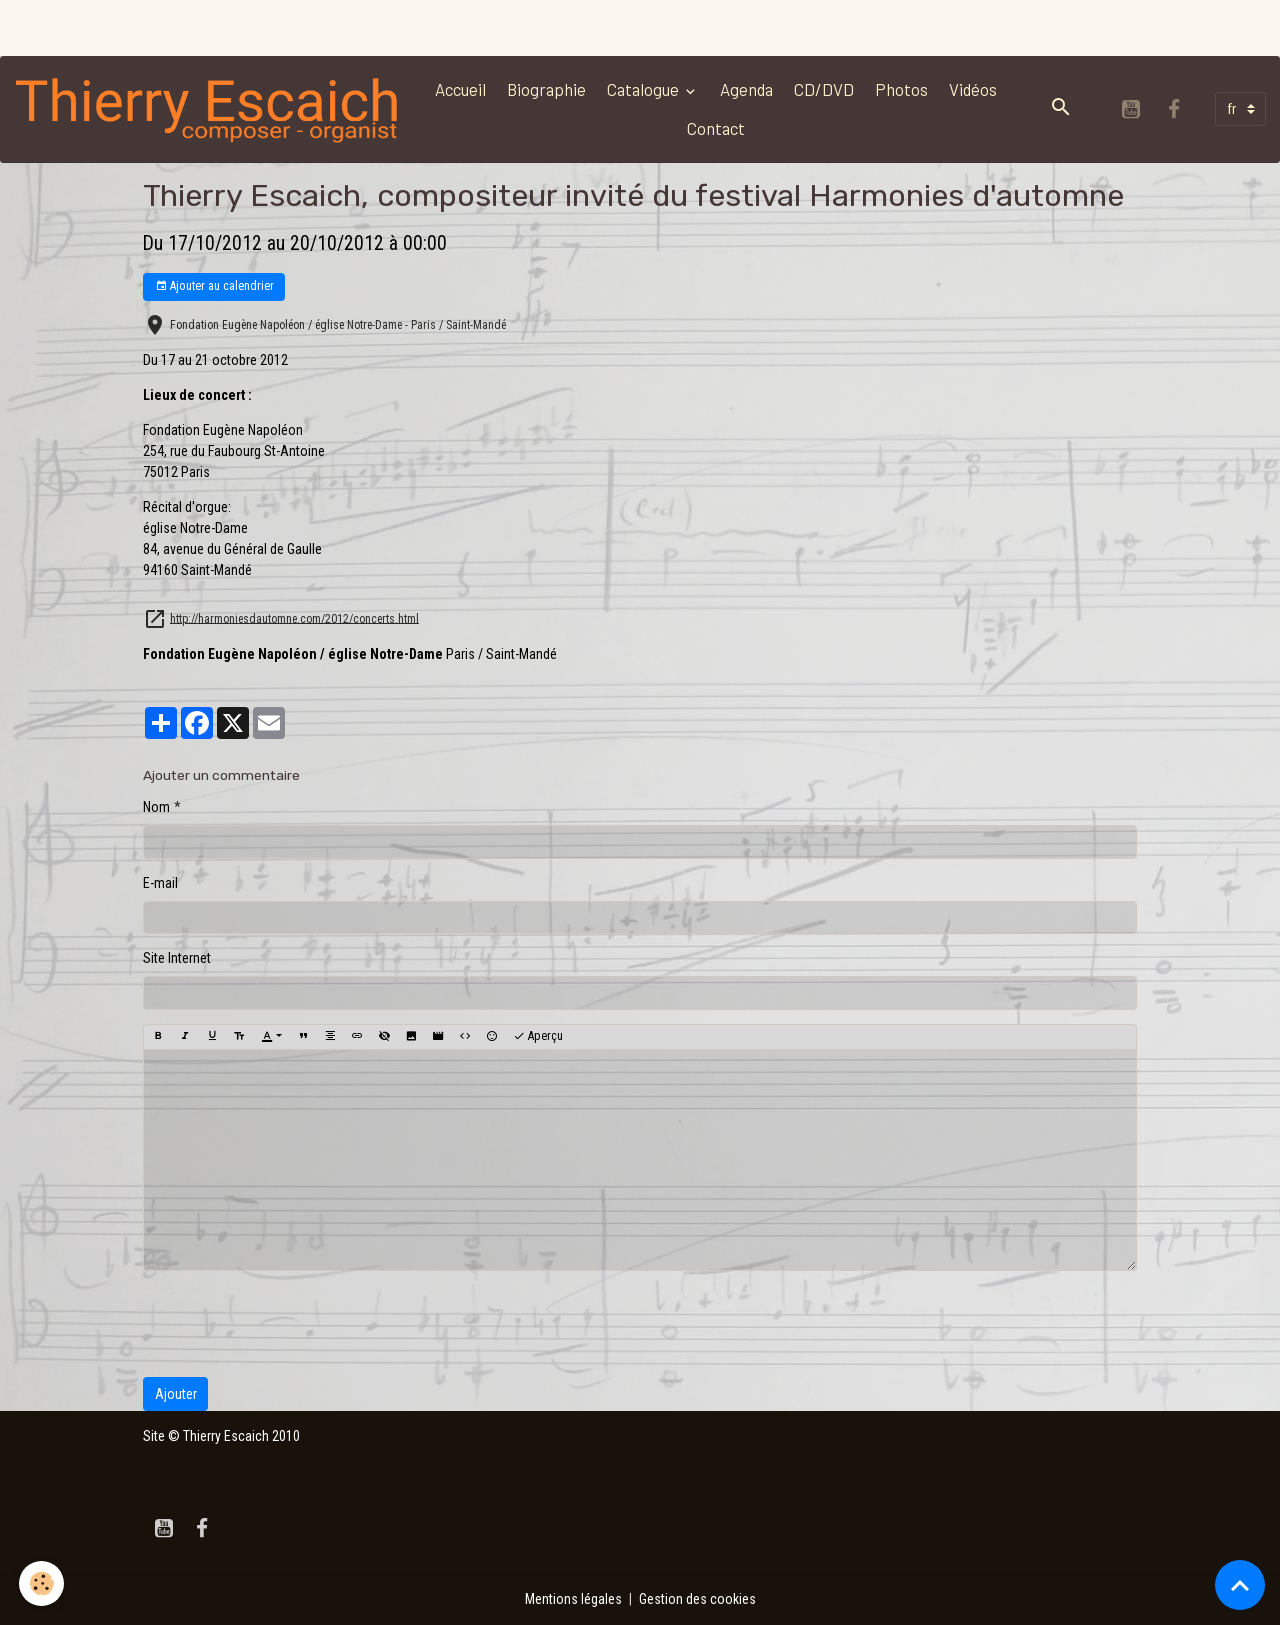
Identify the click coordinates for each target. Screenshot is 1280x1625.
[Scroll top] (1240, 1585)
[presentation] (295, 1324)
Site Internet (177, 958)
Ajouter (176, 1394)
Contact (716, 128)
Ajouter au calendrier (214, 286)
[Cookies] (42, 1583)
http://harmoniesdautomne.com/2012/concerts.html (294, 618)
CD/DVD (824, 89)
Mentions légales (573, 1599)
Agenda (746, 89)
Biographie (546, 89)
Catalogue (644, 89)
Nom (156, 807)
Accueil (460, 89)
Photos (901, 89)
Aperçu (538, 1036)
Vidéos (973, 89)
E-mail (160, 883)
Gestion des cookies (697, 1599)
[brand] (208, 109)
